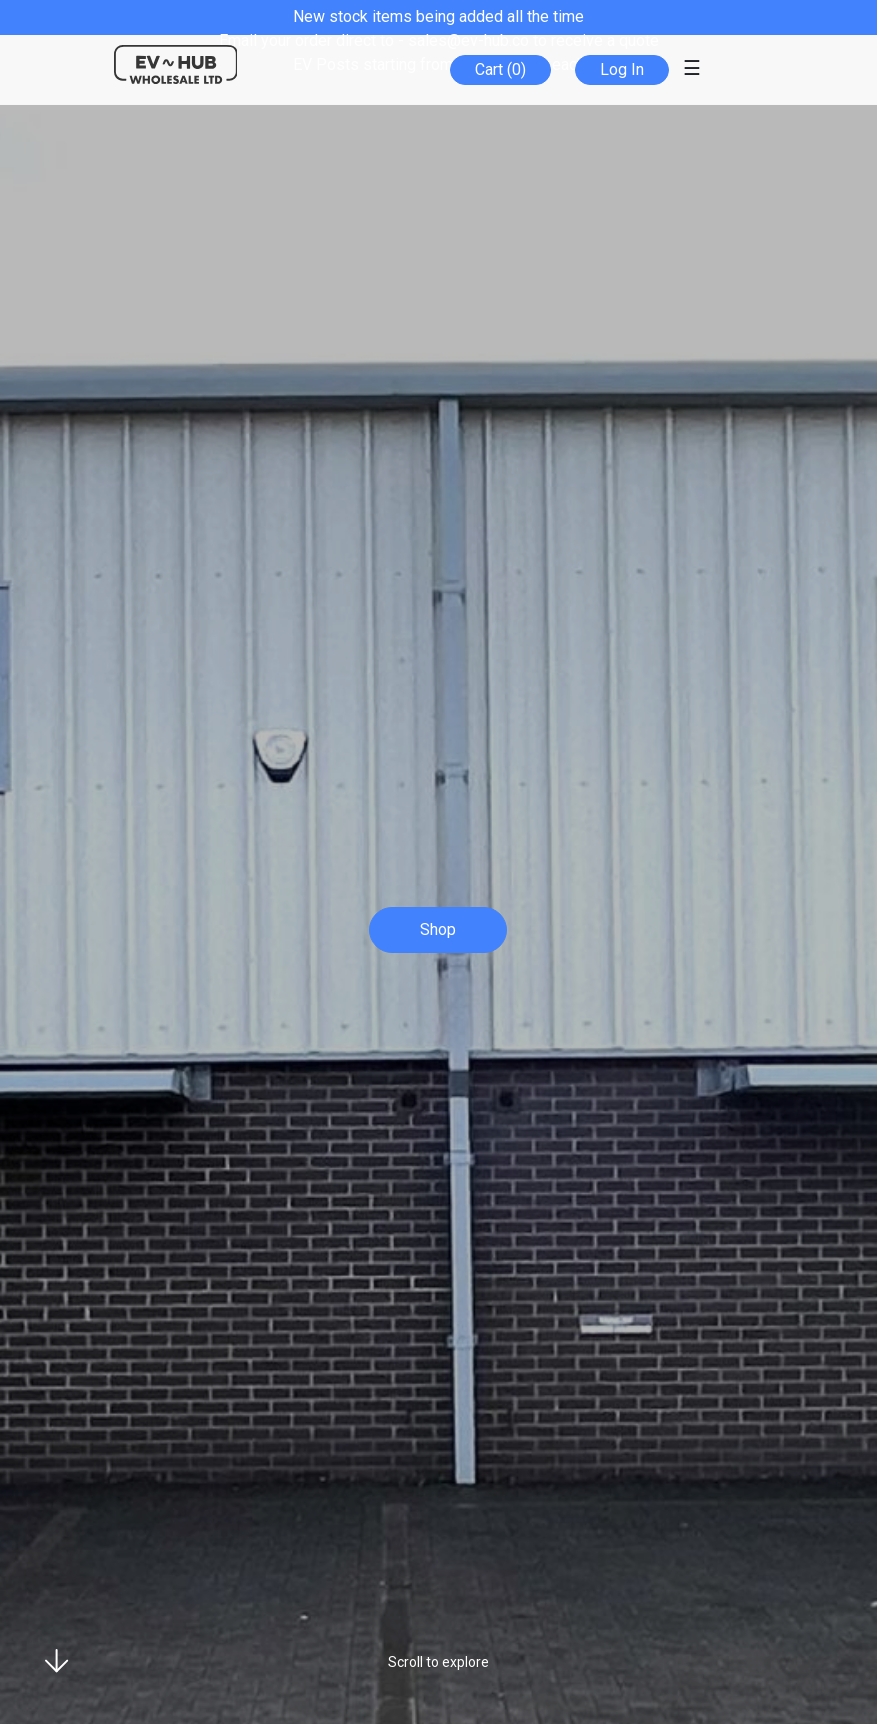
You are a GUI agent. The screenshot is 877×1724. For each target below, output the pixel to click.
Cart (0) (500, 69)
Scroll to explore (438, 1662)
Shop (438, 929)
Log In (622, 69)
